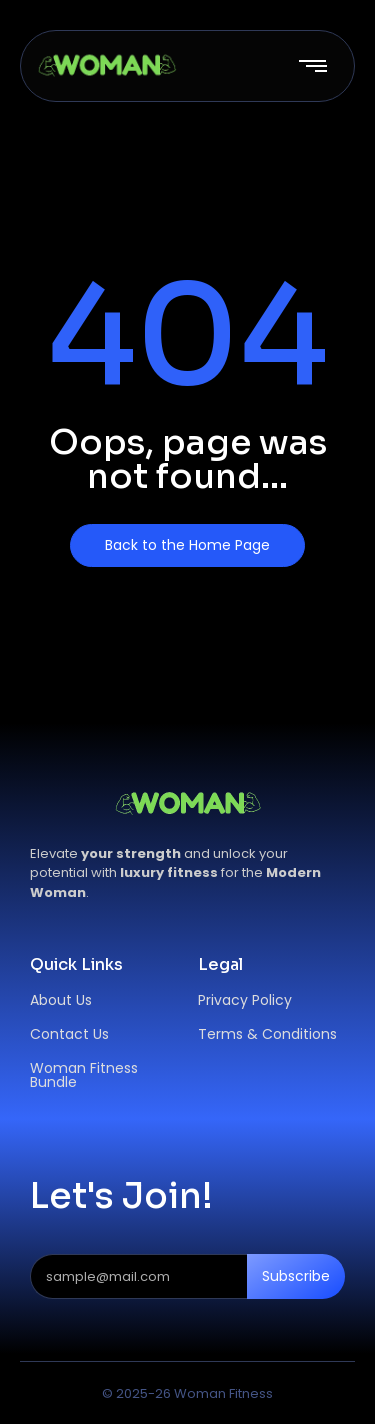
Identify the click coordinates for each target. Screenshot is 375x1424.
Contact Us (69, 1034)
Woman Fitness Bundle (84, 1075)
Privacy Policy (245, 1000)
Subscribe (296, 1276)
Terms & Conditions (267, 1034)
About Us (61, 1000)
